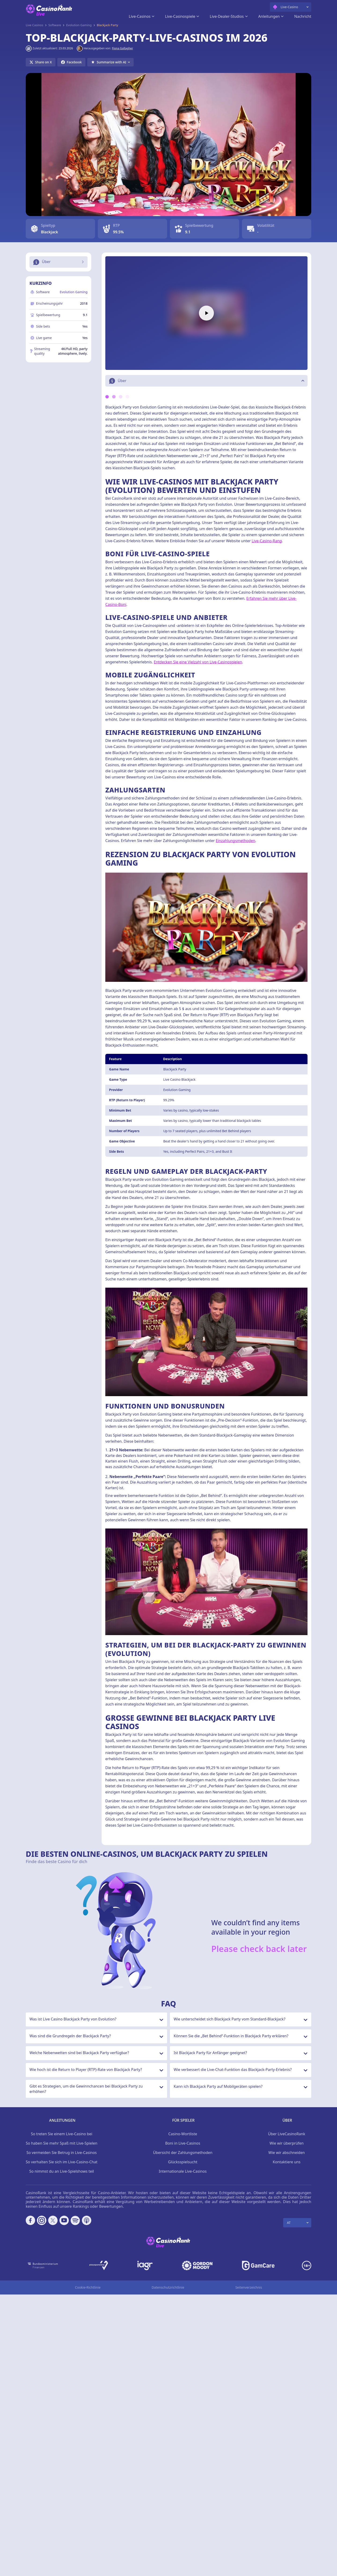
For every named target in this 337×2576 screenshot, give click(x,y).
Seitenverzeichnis (248, 2287)
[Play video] (206, 313)
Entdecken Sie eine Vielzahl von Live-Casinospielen (198, 662)
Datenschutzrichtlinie (168, 2287)
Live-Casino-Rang (267, 540)
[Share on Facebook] (71, 62)
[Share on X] (40, 62)
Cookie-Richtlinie (87, 2287)
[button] (206, 381)
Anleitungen (269, 16)
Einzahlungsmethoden (235, 840)
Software (54, 25)
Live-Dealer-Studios (227, 16)
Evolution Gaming (79, 25)
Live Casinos (34, 25)
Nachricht (302, 16)
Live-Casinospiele (180, 16)
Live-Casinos (139, 16)
